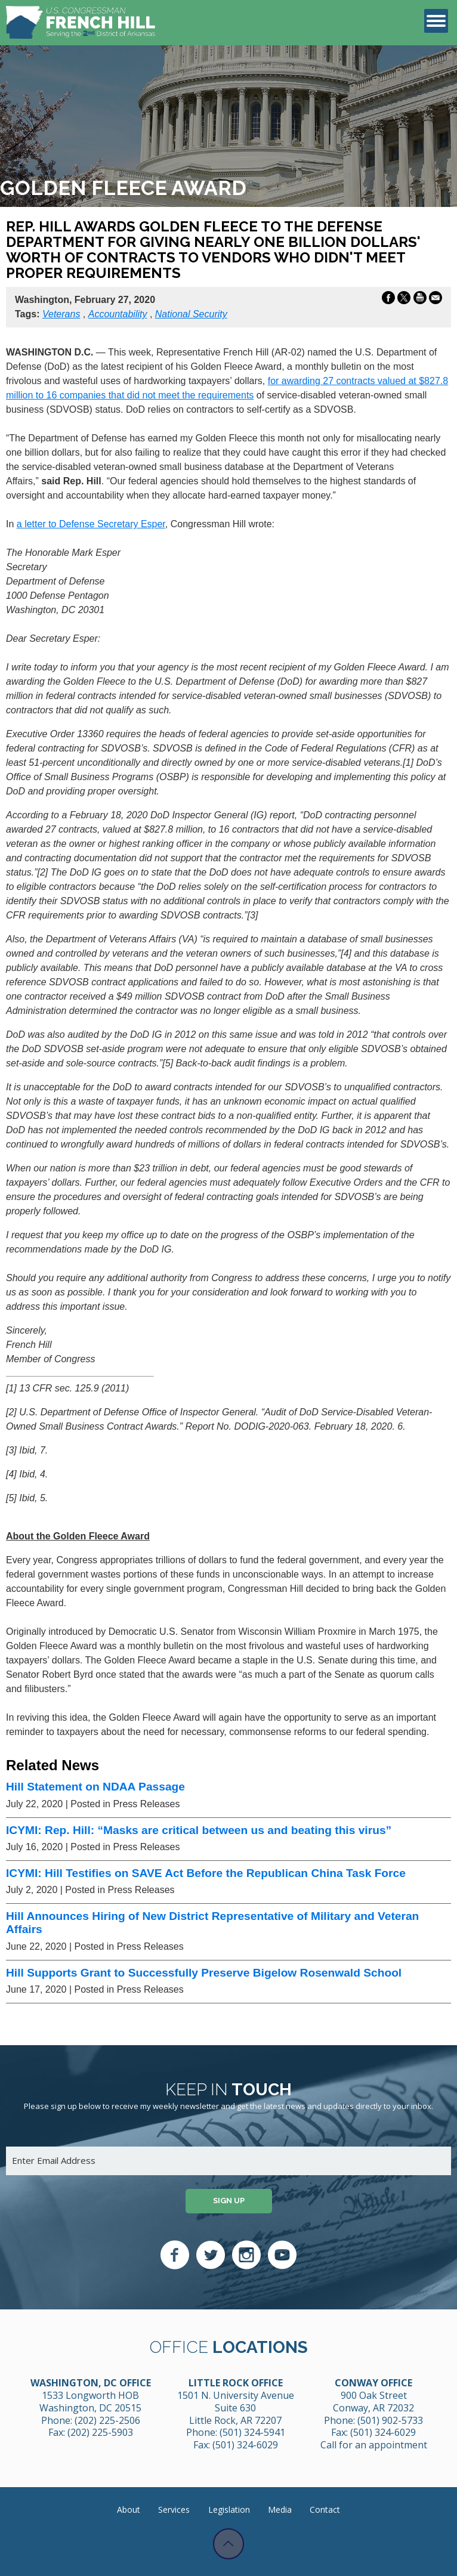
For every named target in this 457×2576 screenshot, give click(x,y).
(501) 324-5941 (252, 2432)
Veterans (61, 314)
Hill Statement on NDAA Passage (95, 1786)
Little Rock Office (236, 2382)
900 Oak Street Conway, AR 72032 (373, 2401)
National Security (191, 314)
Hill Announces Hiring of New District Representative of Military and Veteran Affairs (212, 1922)
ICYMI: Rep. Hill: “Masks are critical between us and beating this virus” (198, 1830)
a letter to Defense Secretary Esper (91, 524)
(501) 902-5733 (390, 2420)
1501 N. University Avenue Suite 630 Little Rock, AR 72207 (235, 2408)
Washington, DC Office (90, 2382)
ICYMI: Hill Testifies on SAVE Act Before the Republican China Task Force (206, 1873)
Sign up (229, 2200)
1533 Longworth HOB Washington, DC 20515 (90, 2401)
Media (280, 2509)
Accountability (117, 314)
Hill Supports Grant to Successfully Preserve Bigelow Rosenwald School (204, 1972)
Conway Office (373, 2382)
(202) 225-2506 (107, 2420)
